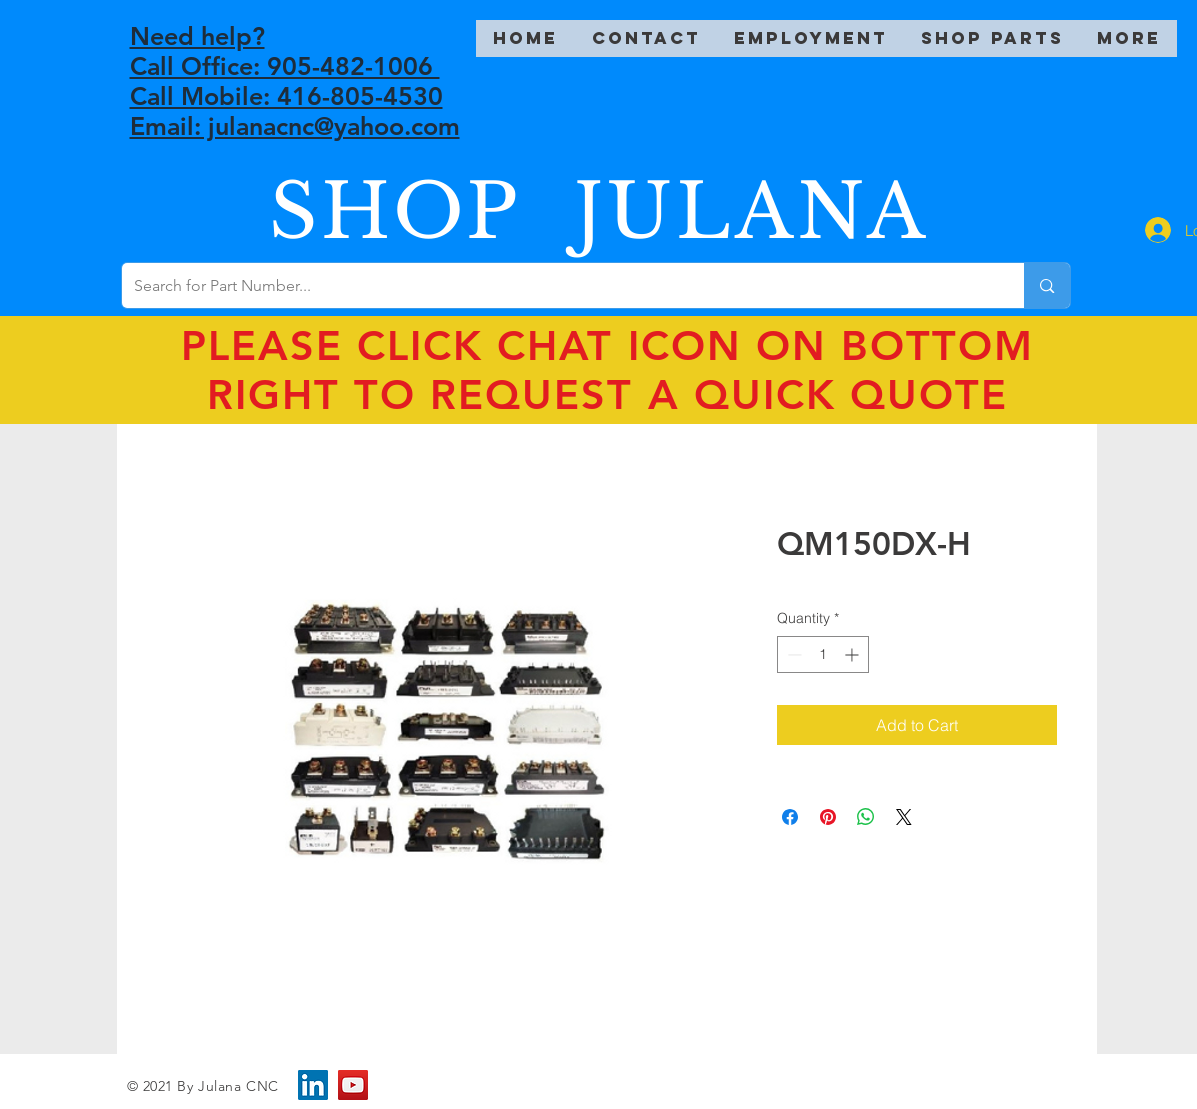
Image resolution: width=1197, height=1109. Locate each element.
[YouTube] (353, 1085)
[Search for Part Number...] (558, 285)
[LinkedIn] (313, 1085)
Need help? (197, 36)
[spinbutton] (823, 654)
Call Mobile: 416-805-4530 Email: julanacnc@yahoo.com (295, 111)
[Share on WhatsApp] (866, 817)
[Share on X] (904, 817)
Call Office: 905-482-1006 (285, 66)
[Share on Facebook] (790, 817)
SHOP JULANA (599, 211)
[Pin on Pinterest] (828, 817)
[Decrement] (792, 654)
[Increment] (853, 654)
